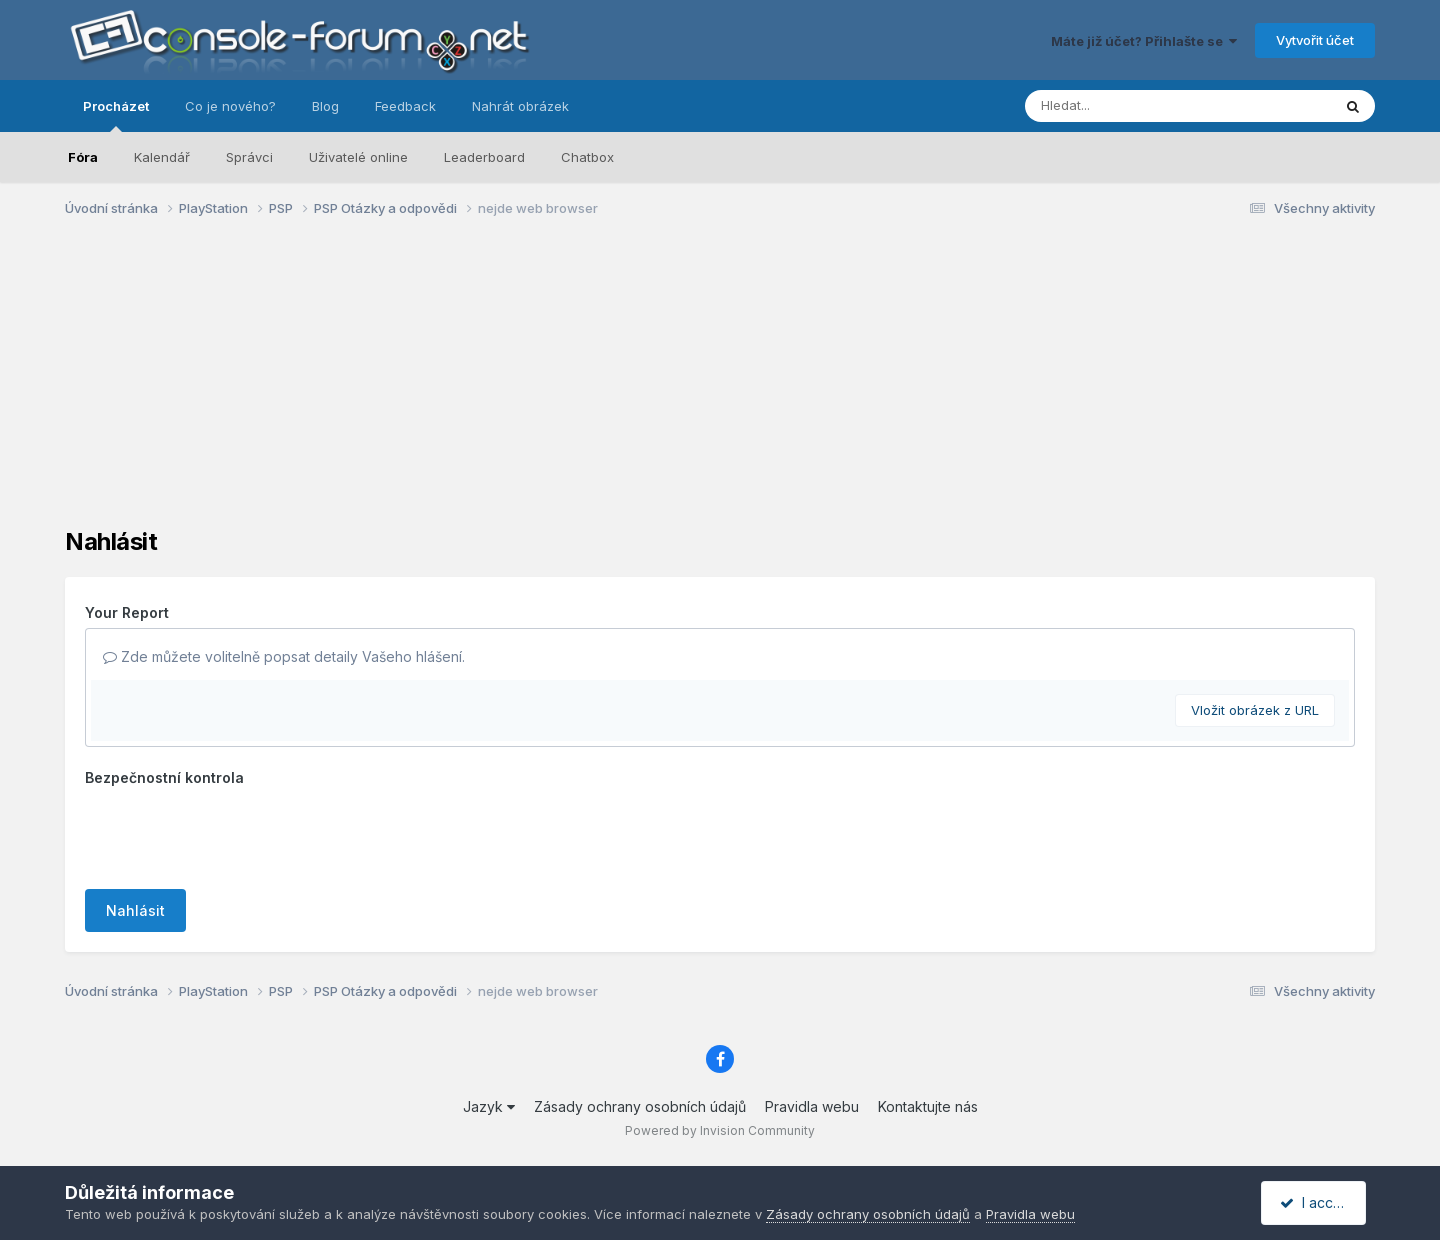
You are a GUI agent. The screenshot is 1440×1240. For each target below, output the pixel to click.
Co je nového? (230, 106)
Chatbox (587, 157)
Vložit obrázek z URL (1255, 710)
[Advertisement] (720, 388)
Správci (249, 157)
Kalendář (162, 157)
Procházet (116, 115)
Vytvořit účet (1315, 40)
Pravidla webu (812, 1106)
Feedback (405, 106)
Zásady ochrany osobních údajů (640, 1106)
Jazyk (489, 1106)
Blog (325, 106)
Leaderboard (484, 157)
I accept (1316, 1202)
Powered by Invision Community (720, 1130)
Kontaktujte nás (928, 1106)
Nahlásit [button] (135, 910)
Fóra (83, 157)
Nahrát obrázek (520, 106)
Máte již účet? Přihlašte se (1144, 41)
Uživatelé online (358, 157)
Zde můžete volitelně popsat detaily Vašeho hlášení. (284, 656)
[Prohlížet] (1140, 106)
